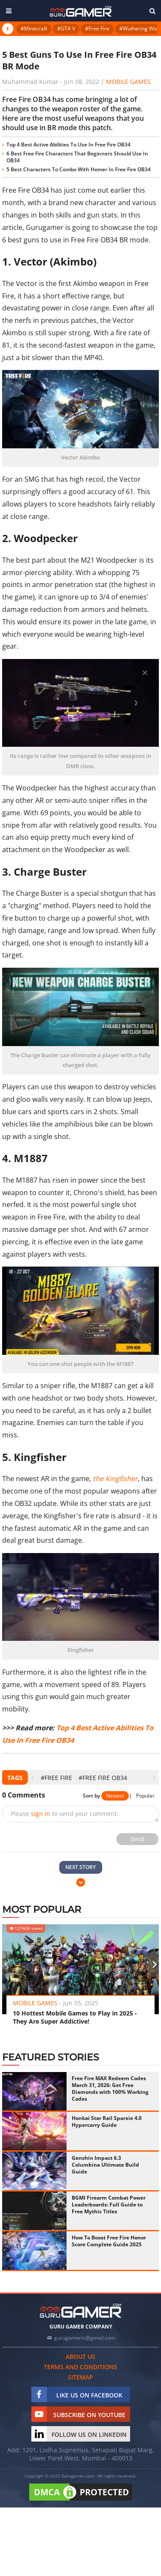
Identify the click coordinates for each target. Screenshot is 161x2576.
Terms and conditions (80, 2367)
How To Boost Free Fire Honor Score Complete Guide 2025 (109, 2241)
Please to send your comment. (64, 1814)
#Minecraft (34, 28)
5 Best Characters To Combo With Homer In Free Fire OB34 (78, 169)
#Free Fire (97, 28)
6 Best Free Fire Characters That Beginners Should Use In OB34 (77, 157)
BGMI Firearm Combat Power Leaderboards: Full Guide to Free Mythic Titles (109, 2204)
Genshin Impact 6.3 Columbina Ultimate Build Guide (105, 2164)
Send (138, 1839)
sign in (40, 1814)
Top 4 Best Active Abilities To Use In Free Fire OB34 (68, 144)
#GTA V (66, 28)
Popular (145, 1795)
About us (80, 2356)
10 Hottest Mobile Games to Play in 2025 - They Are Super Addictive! (75, 2017)
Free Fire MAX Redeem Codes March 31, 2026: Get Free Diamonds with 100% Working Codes (110, 2088)
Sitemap (80, 2377)
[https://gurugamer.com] (80, 2311)
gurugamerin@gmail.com (84, 2337)
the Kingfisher (115, 1478)
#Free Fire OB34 (103, 1778)
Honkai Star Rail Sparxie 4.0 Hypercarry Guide (107, 2121)
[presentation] (32, 1777)
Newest (115, 1795)
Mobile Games (128, 82)
